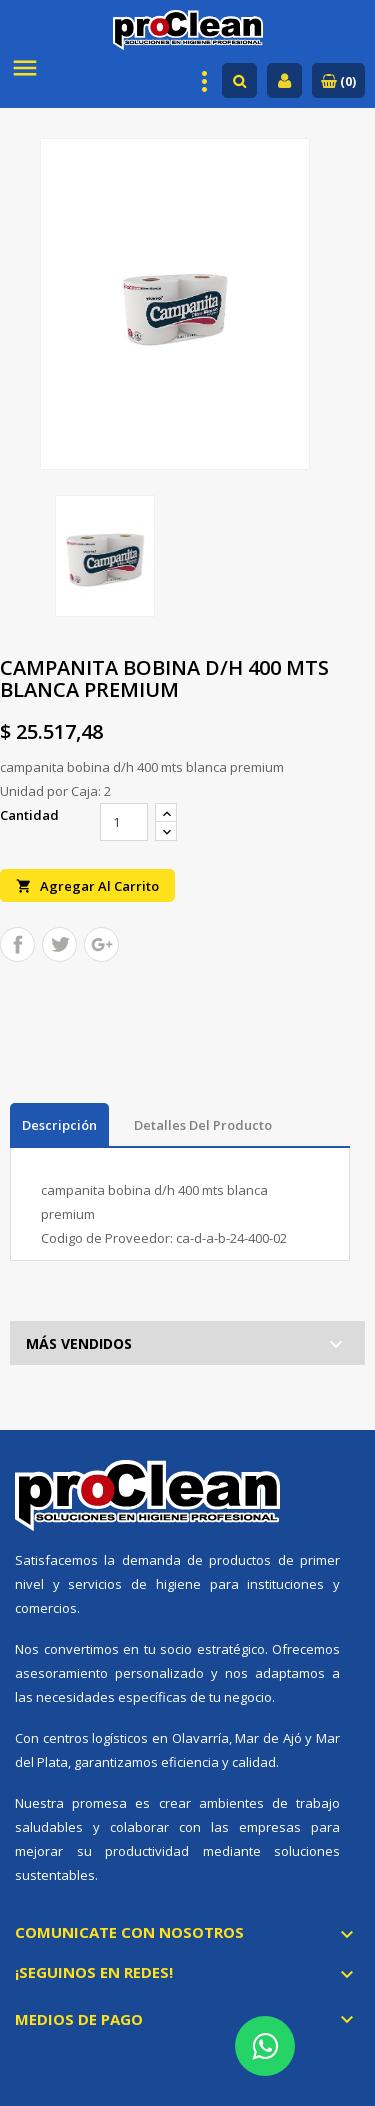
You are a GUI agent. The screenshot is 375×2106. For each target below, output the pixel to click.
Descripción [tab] (59, 1125)
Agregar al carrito (87, 885)
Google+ (101, 944)
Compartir (17, 944)
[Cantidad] (124, 822)
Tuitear (59, 944)
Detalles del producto (203, 1125)
